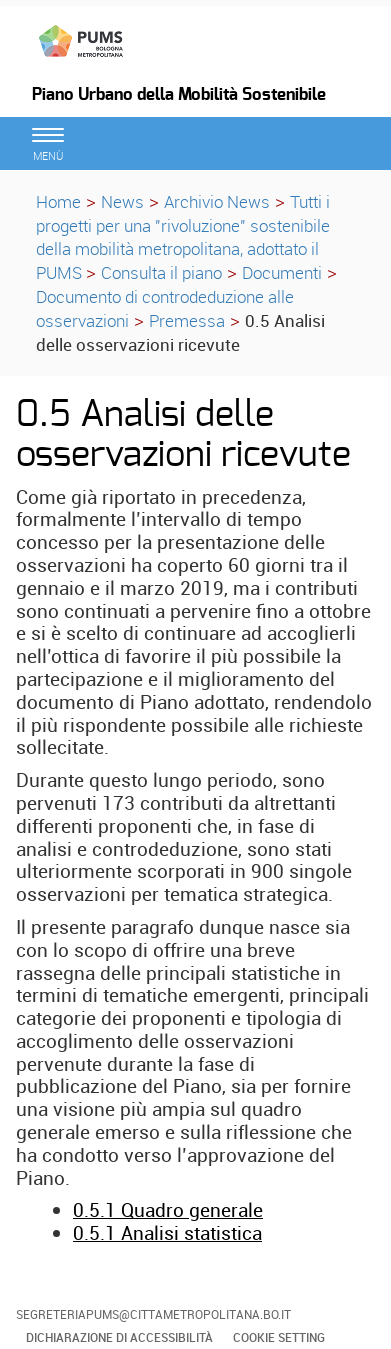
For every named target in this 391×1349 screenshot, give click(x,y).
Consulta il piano (161, 272)
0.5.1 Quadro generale (168, 1210)
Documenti (282, 272)
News (122, 201)
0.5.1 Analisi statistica (167, 1233)
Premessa (187, 320)
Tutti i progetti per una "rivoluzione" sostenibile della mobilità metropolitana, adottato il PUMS (183, 237)
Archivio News (217, 201)
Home (58, 201)
